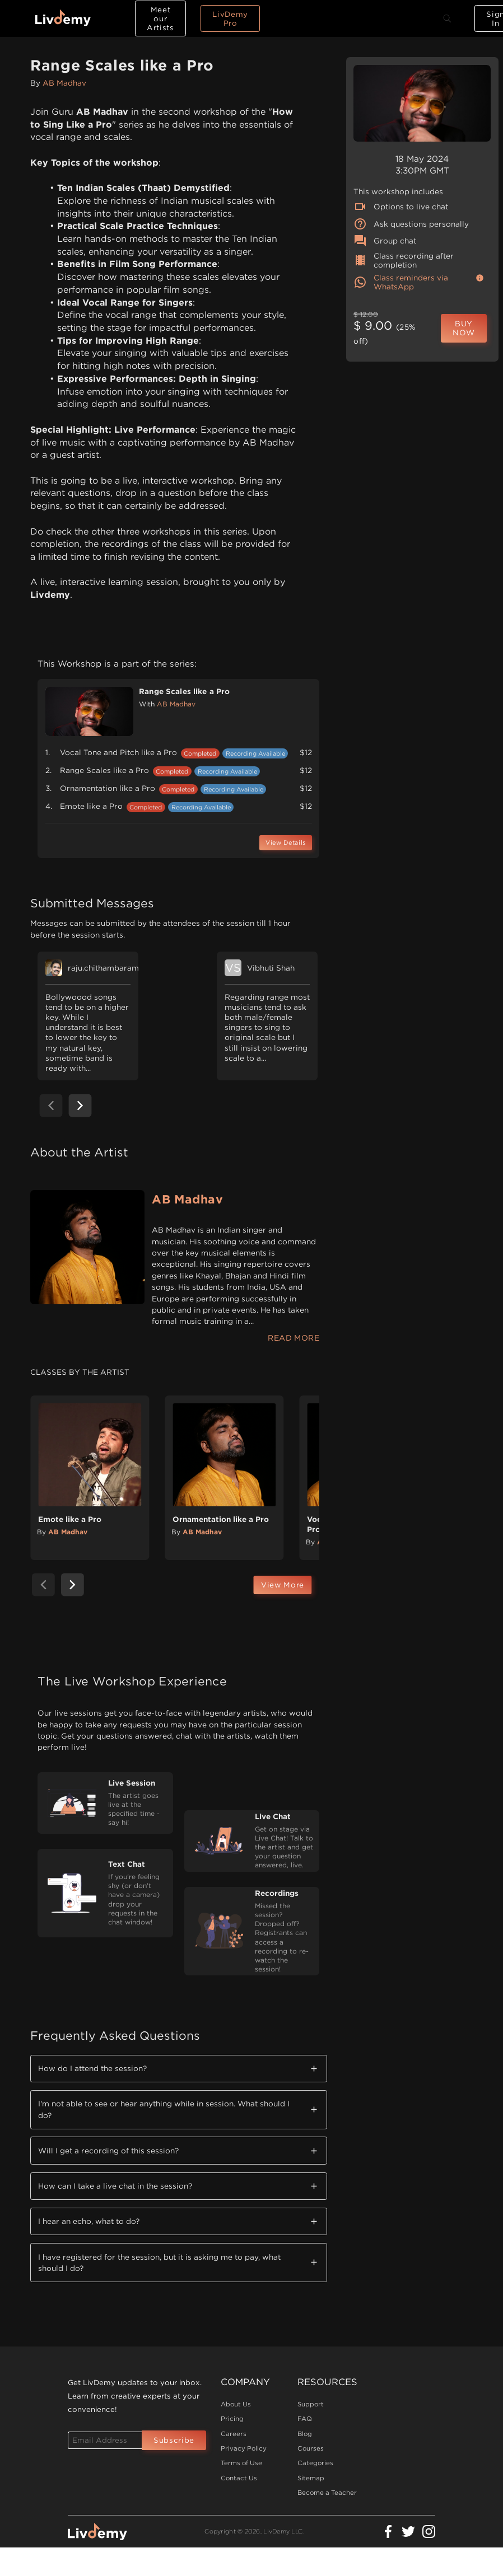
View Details (286, 842)
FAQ (304, 2419)
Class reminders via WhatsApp (400, 282)
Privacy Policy (244, 2448)
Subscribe (173, 2440)
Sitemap (310, 2478)
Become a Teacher (327, 2493)
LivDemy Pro (230, 18)
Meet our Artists (160, 18)
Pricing (232, 2419)
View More (282, 1584)
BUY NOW (464, 328)
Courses (310, 2448)
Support (310, 2404)
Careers (233, 2434)
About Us (236, 2404)
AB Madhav (64, 82)
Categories (315, 2463)
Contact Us (239, 2478)
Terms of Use (241, 2463)
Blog (304, 2434)
